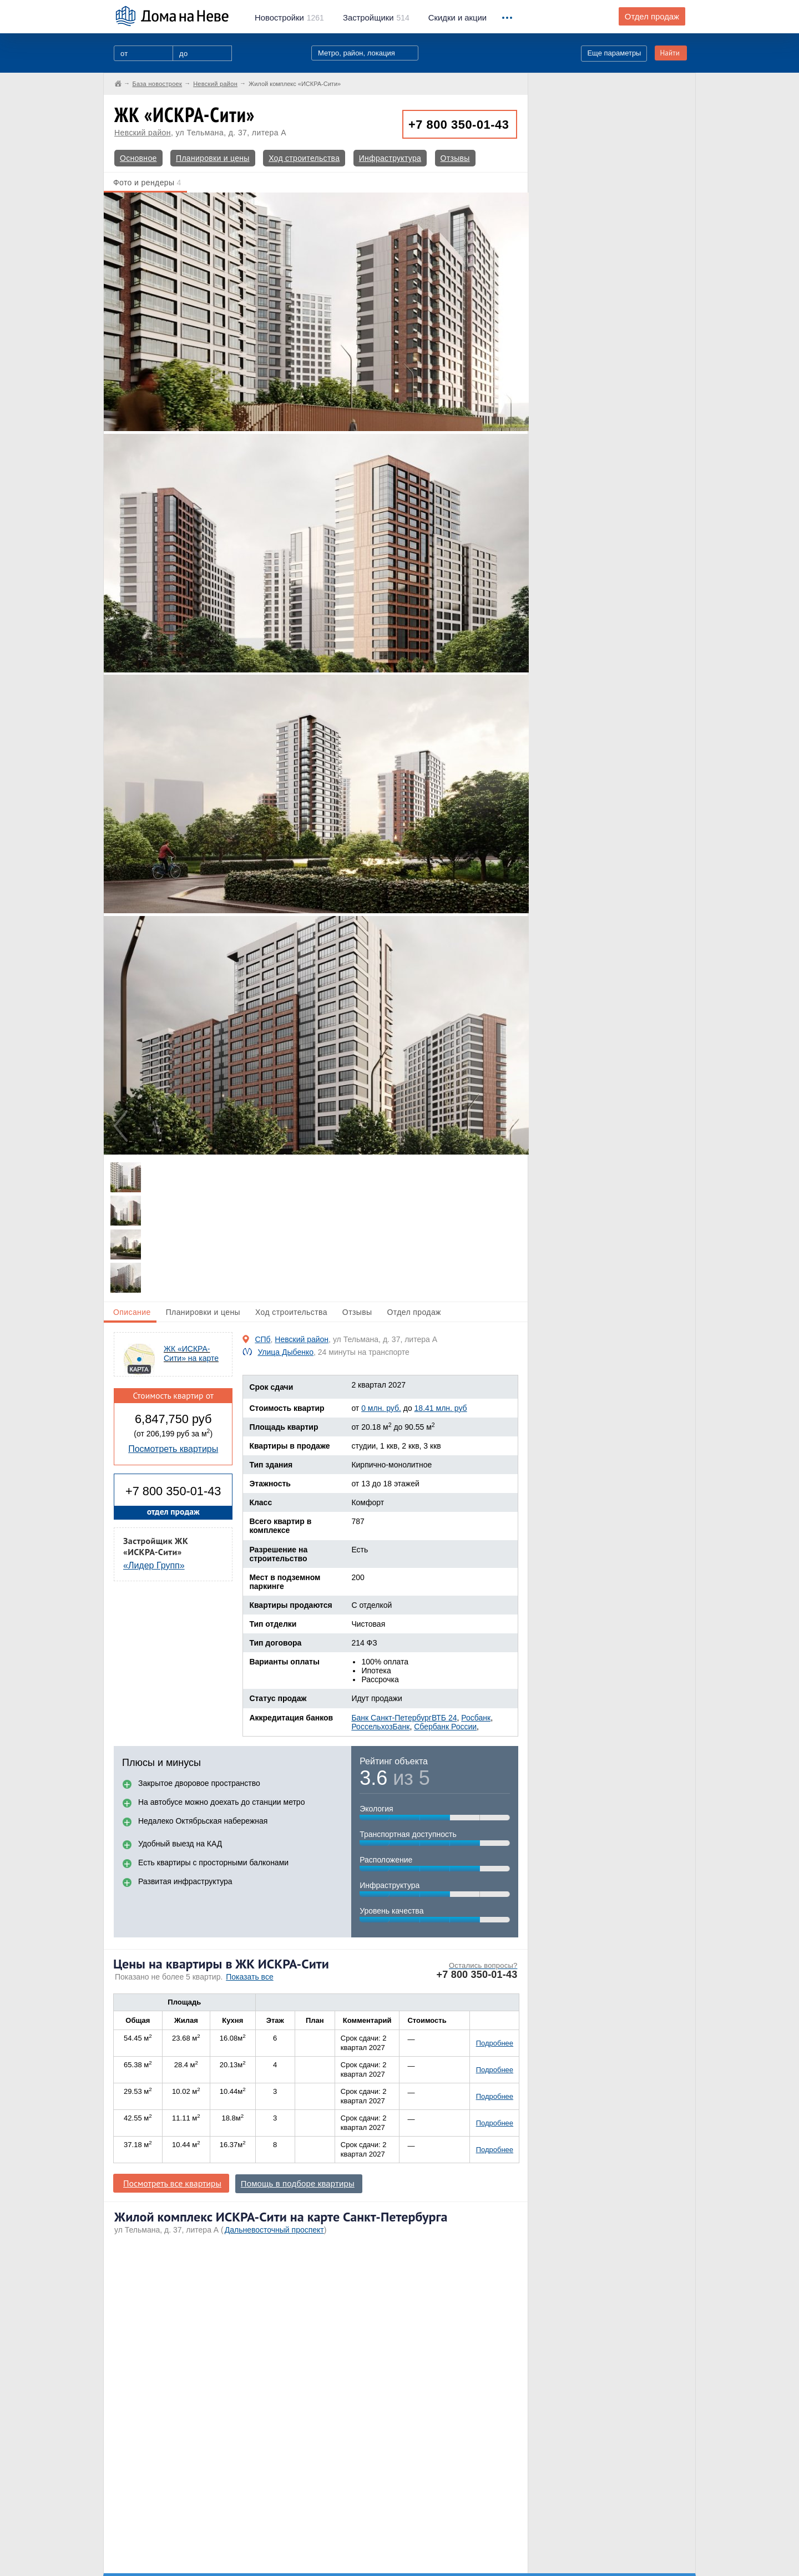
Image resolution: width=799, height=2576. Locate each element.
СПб (262, 1339)
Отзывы (455, 158)
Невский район (142, 132)
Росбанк (475, 1717)
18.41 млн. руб (440, 1408)
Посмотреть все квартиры (172, 2183)
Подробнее (494, 2043)
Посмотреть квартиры (173, 1449)
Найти (670, 53)
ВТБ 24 (444, 1717)
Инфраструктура (390, 158)
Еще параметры (614, 53)
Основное (138, 158)
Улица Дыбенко (285, 1352)
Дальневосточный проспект (274, 2229)
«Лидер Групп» (154, 1565)
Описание (132, 1312)
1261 (289, 17)
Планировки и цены (213, 158)
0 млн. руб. (381, 1408)
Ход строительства (304, 158)
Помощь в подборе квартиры (298, 2183)
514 (376, 17)
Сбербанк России (445, 1726)
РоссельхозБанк (380, 1726)
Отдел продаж (652, 16)
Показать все (249, 1976)
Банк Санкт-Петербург (391, 1717)
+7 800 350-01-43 (458, 124)
